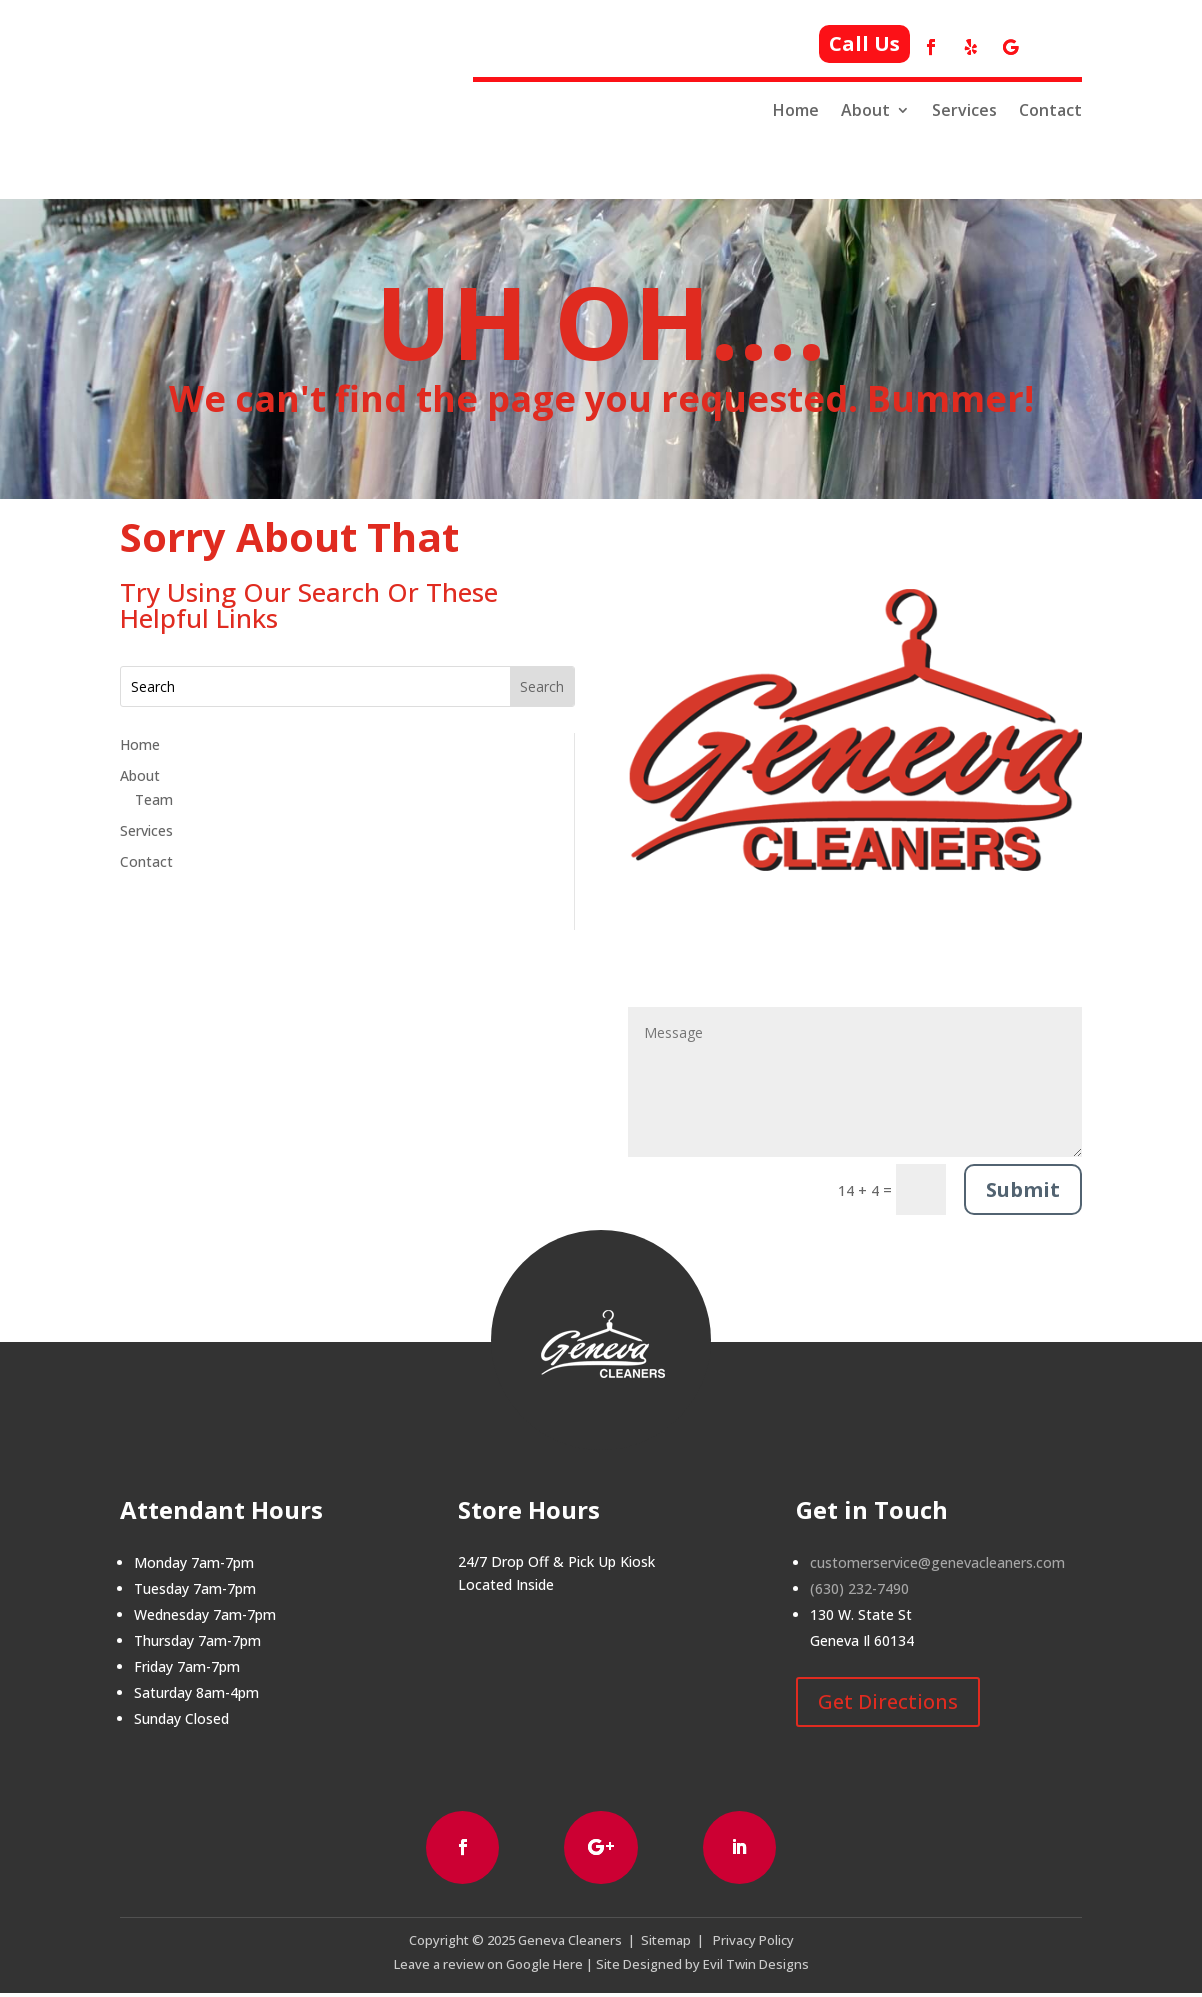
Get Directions (888, 1701)
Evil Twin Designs (756, 1967)
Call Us (864, 43)
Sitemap (666, 1943)
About (865, 110)
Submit (1023, 1189)
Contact (1050, 110)
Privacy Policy (753, 1943)
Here (566, 1967)
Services (964, 110)
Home (796, 110)
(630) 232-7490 (859, 1588)
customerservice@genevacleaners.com (937, 1562)
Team (154, 799)
